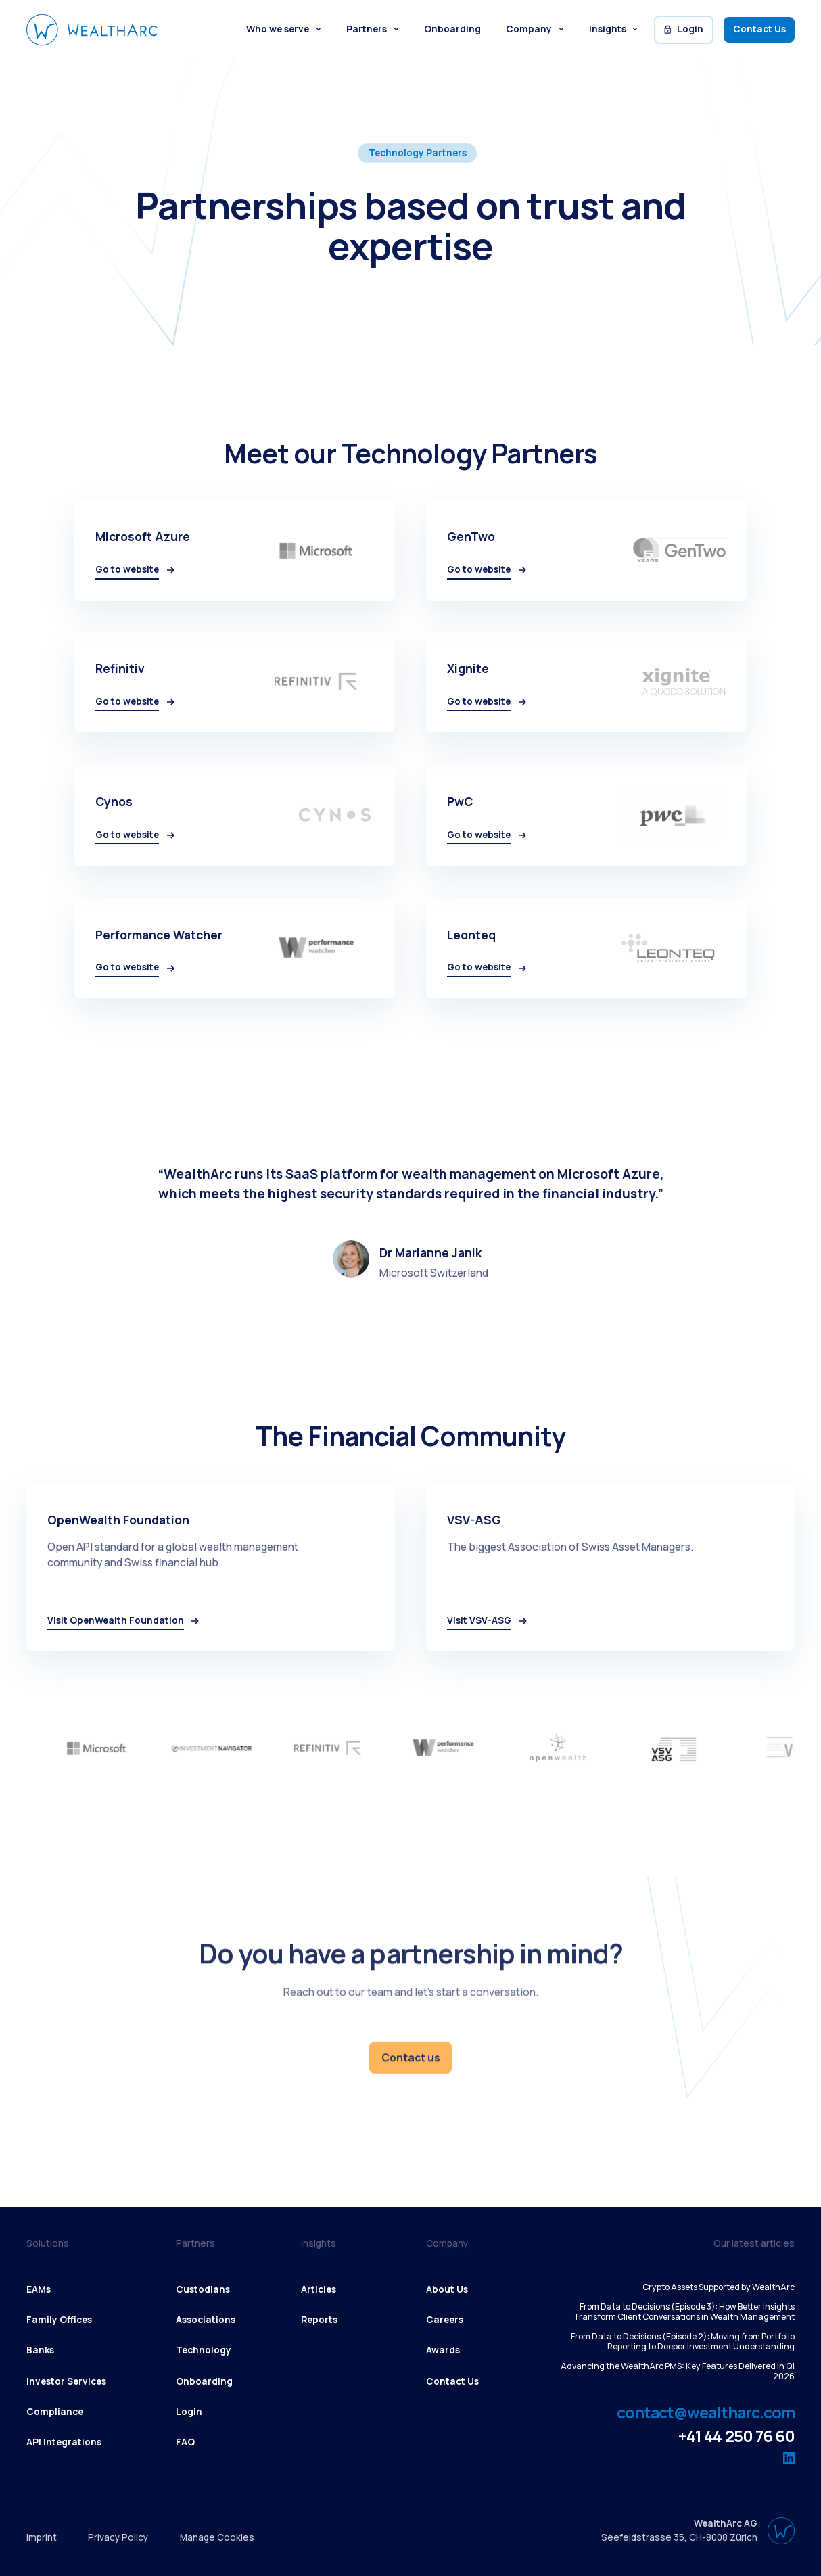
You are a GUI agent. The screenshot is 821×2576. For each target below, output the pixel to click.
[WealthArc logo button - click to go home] (92, 29)
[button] (283, 30)
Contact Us (759, 28)
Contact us (410, 2057)
